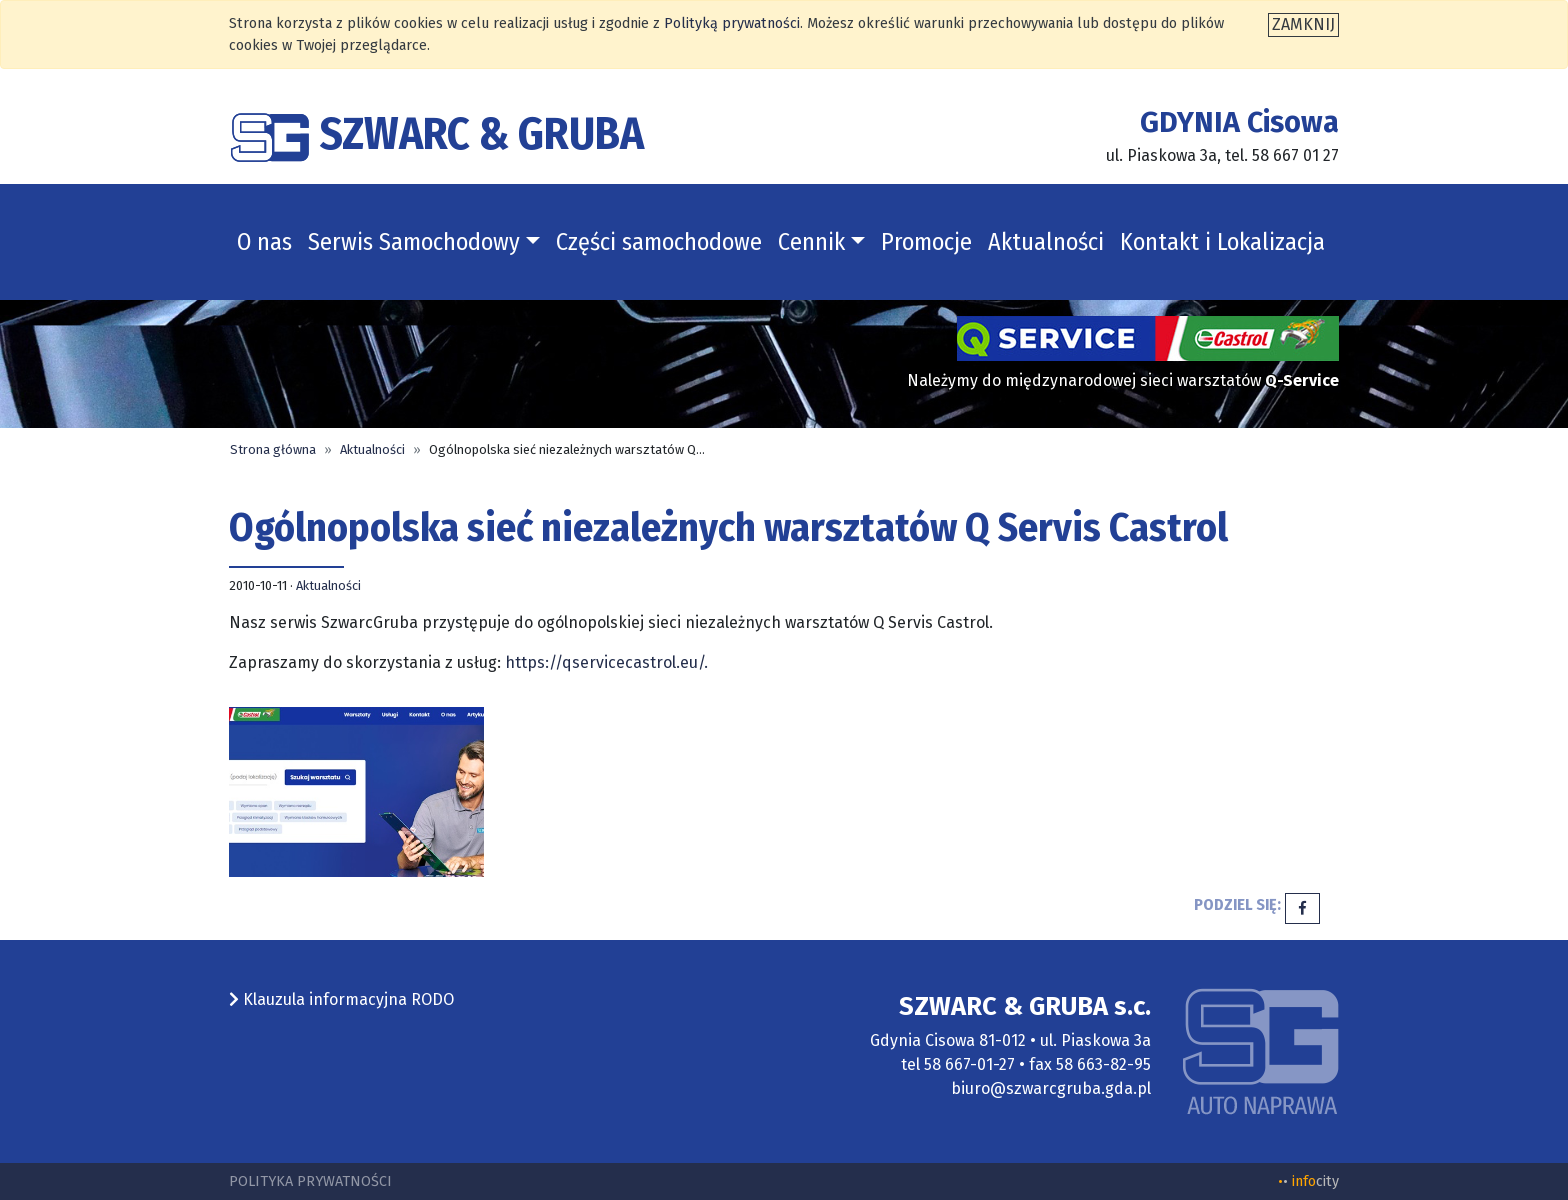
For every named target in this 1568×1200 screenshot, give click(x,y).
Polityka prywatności (310, 1181)
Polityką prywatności (732, 23)
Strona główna (273, 449)
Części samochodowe (659, 242)
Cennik (811, 242)
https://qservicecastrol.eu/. (606, 662)
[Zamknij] (1303, 25)
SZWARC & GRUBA (436, 134)
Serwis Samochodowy (414, 242)
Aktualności (1046, 242)
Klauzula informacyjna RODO (341, 999)
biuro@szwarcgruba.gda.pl (1051, 1088)
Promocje (926, 242)
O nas (264, 242)
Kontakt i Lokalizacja (1222, 242)
